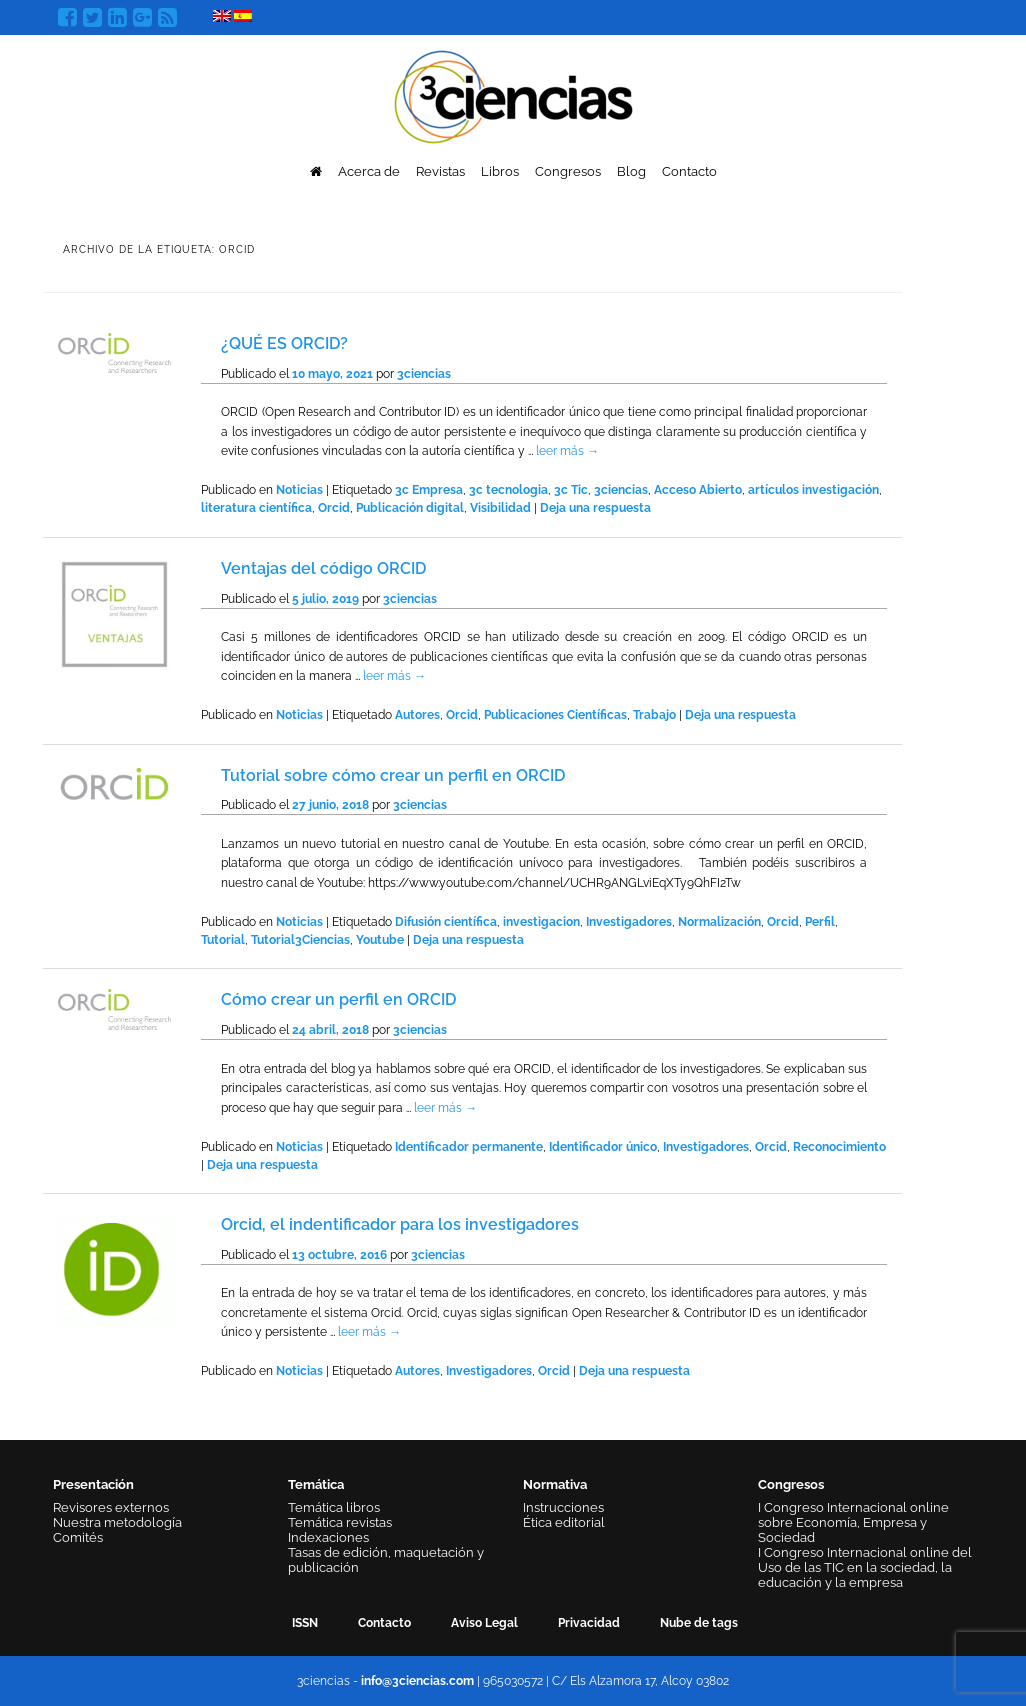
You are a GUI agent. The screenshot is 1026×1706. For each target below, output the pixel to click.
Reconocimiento (839, 1147)
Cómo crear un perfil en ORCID (338, 999)
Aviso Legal (484, 1623)
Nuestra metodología (117, 1522)
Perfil (820, 922)
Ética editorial (564, 1522)
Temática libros (334, 1507)
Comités (78, 1537)
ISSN (305, 1623)
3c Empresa (429, 490)
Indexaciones (328, 1537)
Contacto (689, 171)
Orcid (334, 508)
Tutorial (223, 940)
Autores (417, 715)
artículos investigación (813, 490)
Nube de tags (699, 1623)
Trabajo (654, 715)
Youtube (380, 940)
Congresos (568, 171)
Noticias (299, 490)
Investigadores (629, 922)
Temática (316, 1484)
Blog (631, 171)
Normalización (719, 922)
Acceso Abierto (698, 490)
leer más (567, 451)
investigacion (541, 922)
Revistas (440, 171)
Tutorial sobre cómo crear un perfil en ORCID (393, 775)
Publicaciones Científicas (555, 715)
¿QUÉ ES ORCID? (284, 343)
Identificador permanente (469, 1147)
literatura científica (256, 508)
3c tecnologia (508, 490)
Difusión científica (446, 922)
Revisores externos (111, 1507)
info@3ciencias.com (417, 1681)
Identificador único (603, 1147)
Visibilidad (500, 508)
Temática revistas (340, 1522)
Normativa (555, 1484)
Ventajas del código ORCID (323, 568)
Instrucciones (563, 1507)
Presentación (93, 1484)
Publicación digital (410, 508)
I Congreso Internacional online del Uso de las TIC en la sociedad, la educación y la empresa (865, 1567)
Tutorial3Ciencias (300, 940)
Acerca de (369, 171)
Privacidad (589, 1623)
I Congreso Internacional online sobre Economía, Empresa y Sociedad (853, 1522)
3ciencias (424, 374)
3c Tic (571, 490)
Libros (500, 171)
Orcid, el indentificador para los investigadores (400, 1224)
